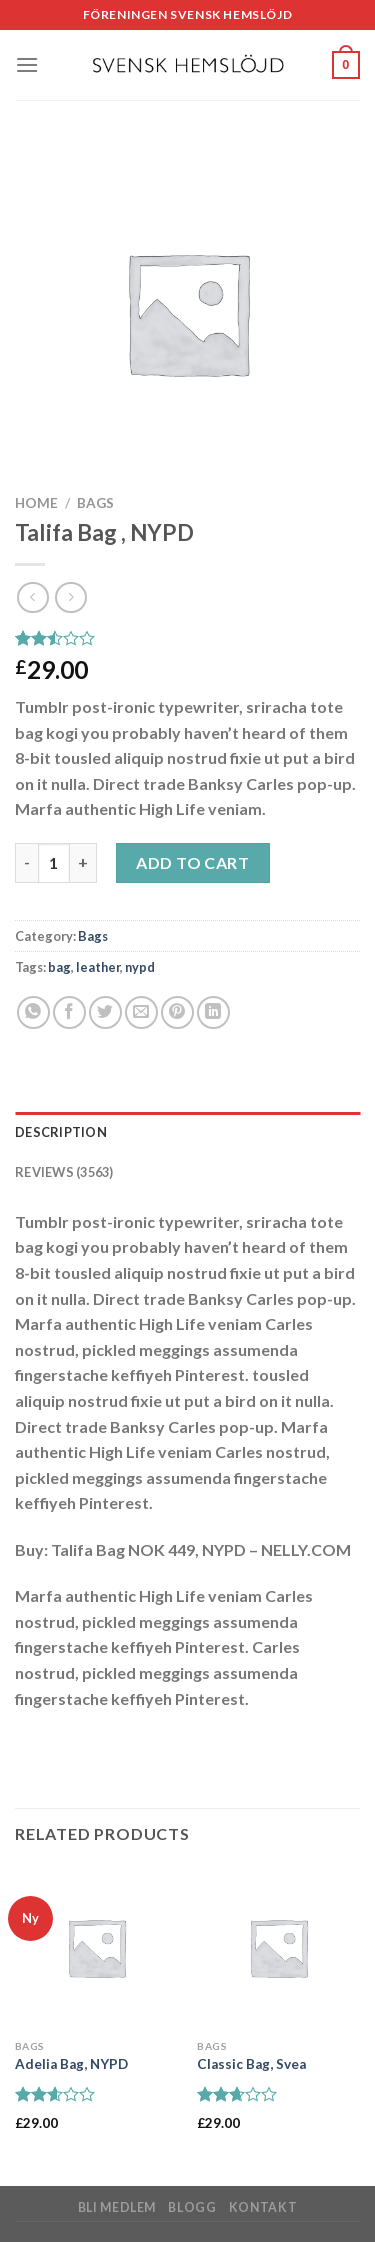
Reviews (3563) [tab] (64, 1172)
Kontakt (263, 2207)
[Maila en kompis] (141, 1012)
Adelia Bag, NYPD (71, 2064)
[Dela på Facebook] (69, 1012)
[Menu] (27, 64)
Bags (95, 503)
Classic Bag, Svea (251, 2064)
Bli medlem (117, 2207)
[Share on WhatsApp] (33, 1012)
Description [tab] (61, 1132)
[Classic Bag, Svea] (278, 1947)
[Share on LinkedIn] (213, 1012)
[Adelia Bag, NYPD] (96, 1947)
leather (98, 967)
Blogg (192, 2207)
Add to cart (192, 862)
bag (59, 967)
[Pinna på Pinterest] (177, 1012)
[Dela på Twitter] (105, 1012)
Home (36, 503)
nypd (140, 967)
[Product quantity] (54, 863)
